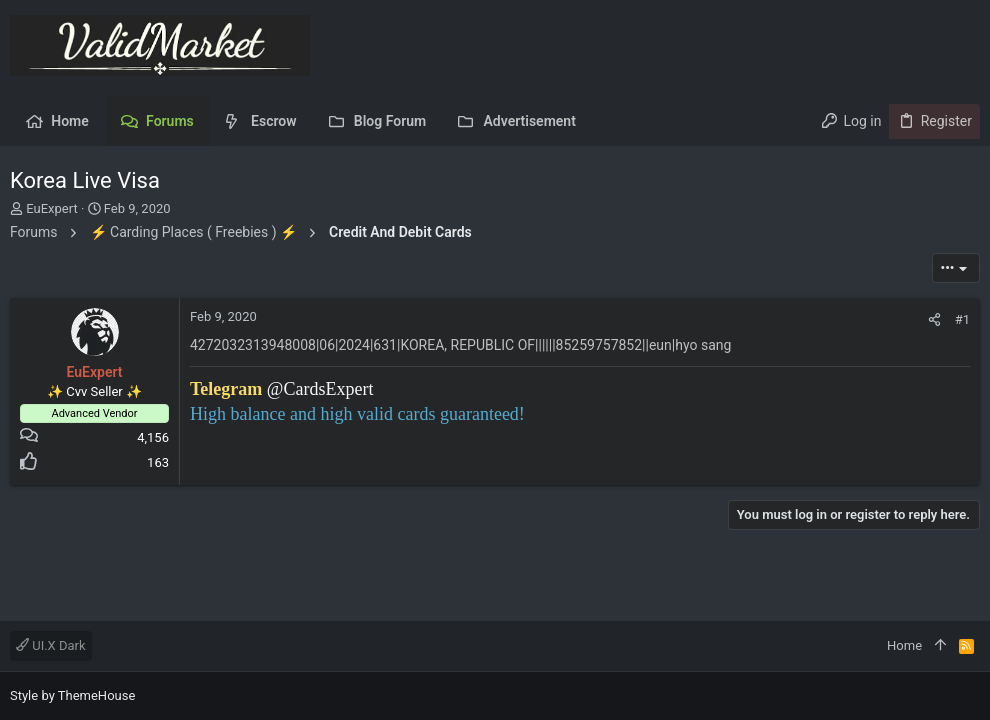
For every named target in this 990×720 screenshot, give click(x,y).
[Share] (934, 319)
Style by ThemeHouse (72, 695)
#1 (962, 319)
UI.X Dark (51, 645)
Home (904, 645)
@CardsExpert (320, 389)
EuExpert (51, 208)
